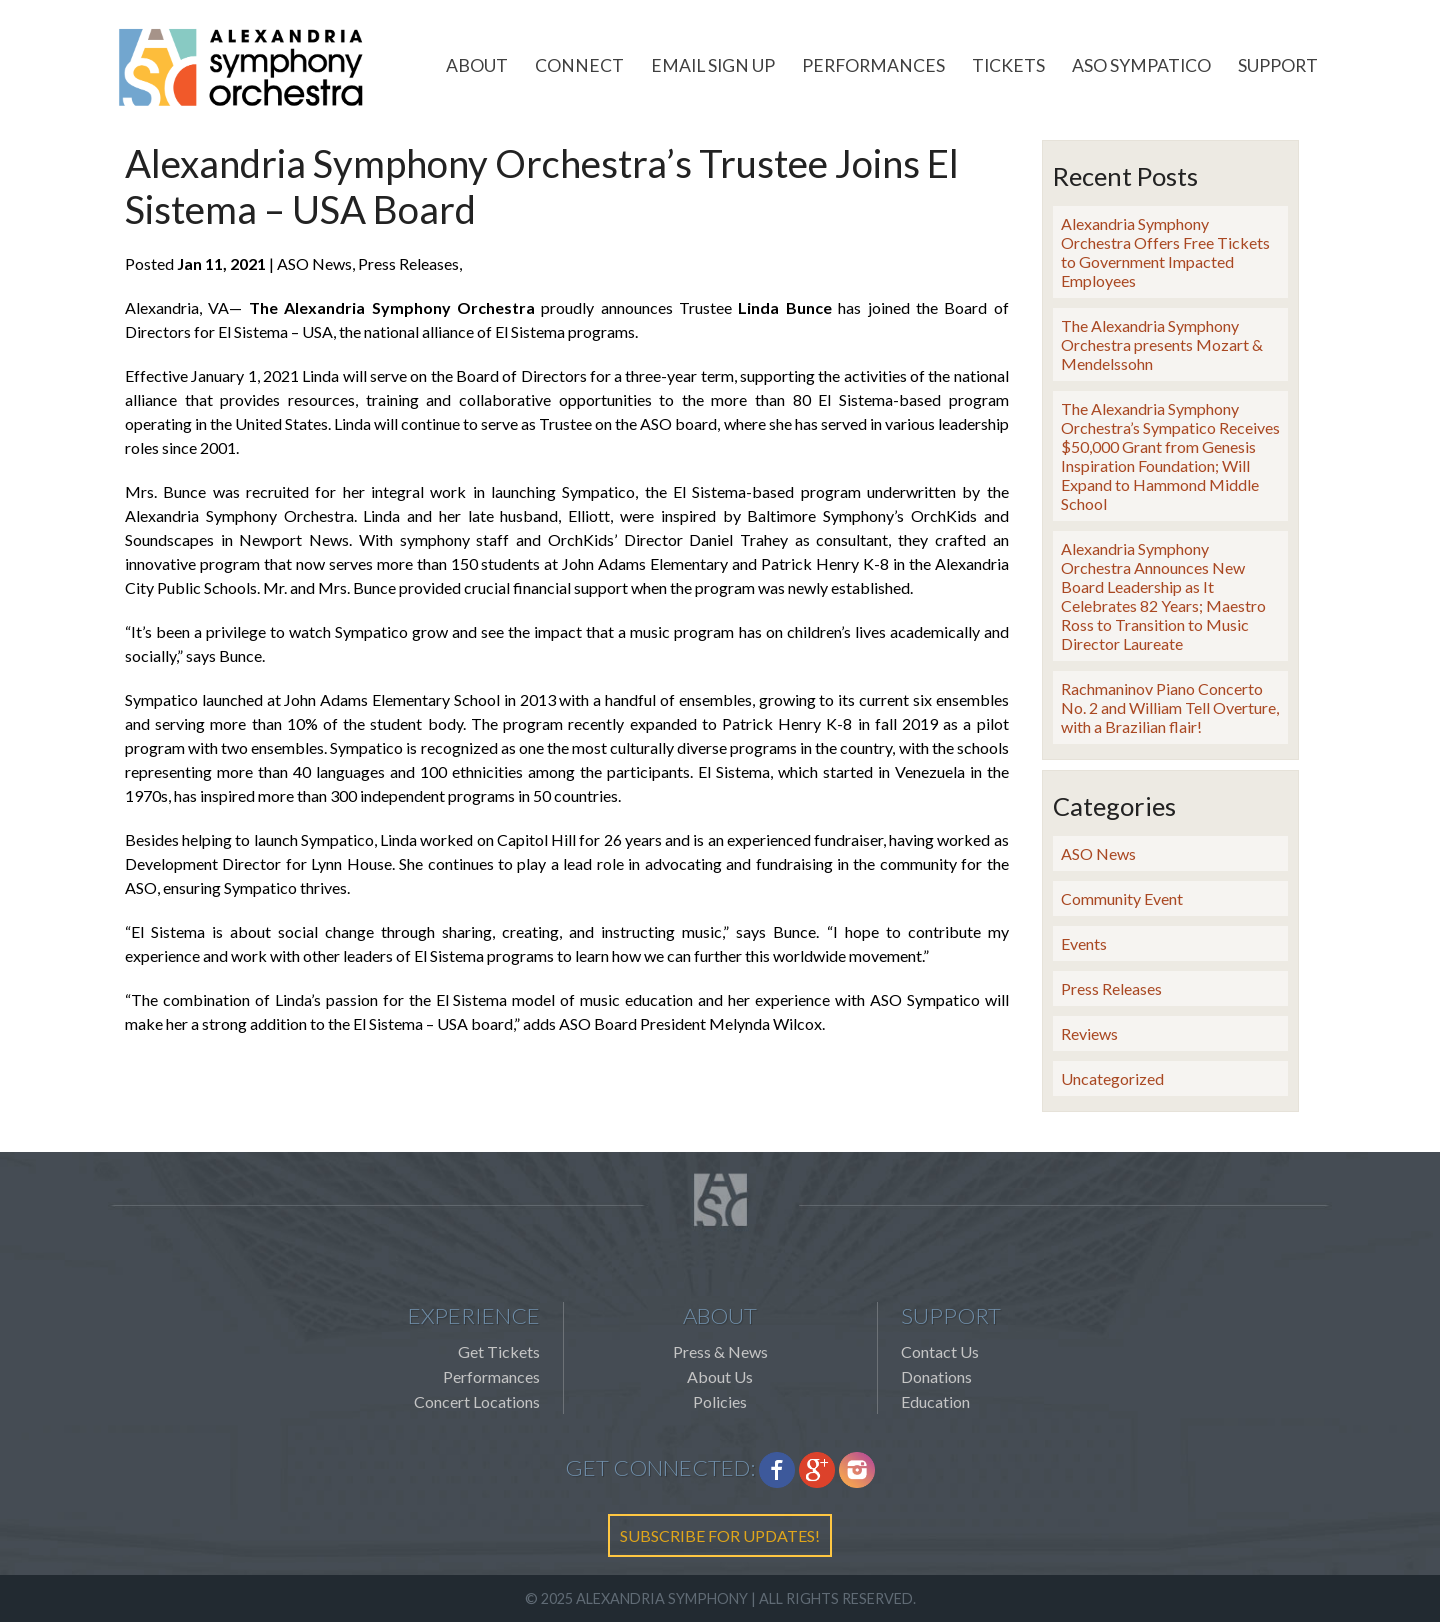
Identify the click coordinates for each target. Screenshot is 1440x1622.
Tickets (1008, 65)
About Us (720, 1376)
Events (1084, 943)
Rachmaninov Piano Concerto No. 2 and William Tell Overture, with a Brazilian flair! (1170, 707)
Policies (720, 1401)
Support (1278, 65)
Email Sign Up (713, 65)
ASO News (1098, 853)
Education (935, 1401)
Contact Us (940, 1351)
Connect (579, 65)
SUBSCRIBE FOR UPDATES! (720, 1535)
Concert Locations (477, 1401)
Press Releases (1111, 988)
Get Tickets (499, 1351)
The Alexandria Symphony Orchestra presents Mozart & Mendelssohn (1162, 344)
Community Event (1122, 898)
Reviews (1089, 1033)
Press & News (720, 1351)
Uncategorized (1112, 1078)
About (477, 65)
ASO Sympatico (1141, 65)
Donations (936, 1376)
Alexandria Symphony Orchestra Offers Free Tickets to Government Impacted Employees (1165, 252)
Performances (873, 65)
